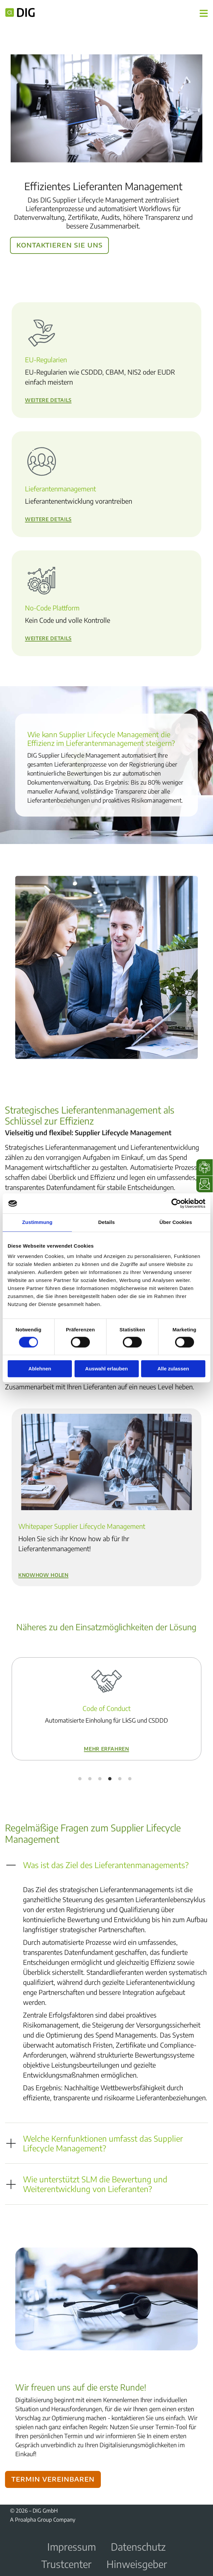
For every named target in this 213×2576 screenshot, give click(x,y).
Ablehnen (39, 1369)
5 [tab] (119, 1778)
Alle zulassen (173, 1369)
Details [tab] (106, 1222)
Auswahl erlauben (106, 1369)
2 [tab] (90, 1778)
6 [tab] (129, 1778)
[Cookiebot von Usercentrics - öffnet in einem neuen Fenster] (176, 1203)
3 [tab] (100, 1778)
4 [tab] (109, 1778)
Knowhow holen (43, 1574)
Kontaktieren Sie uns (59, 244)
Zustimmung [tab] (37, 1222)
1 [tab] (80, 1778)
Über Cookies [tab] (175, 1222)
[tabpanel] (106, 1708)
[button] (106, 1864)
